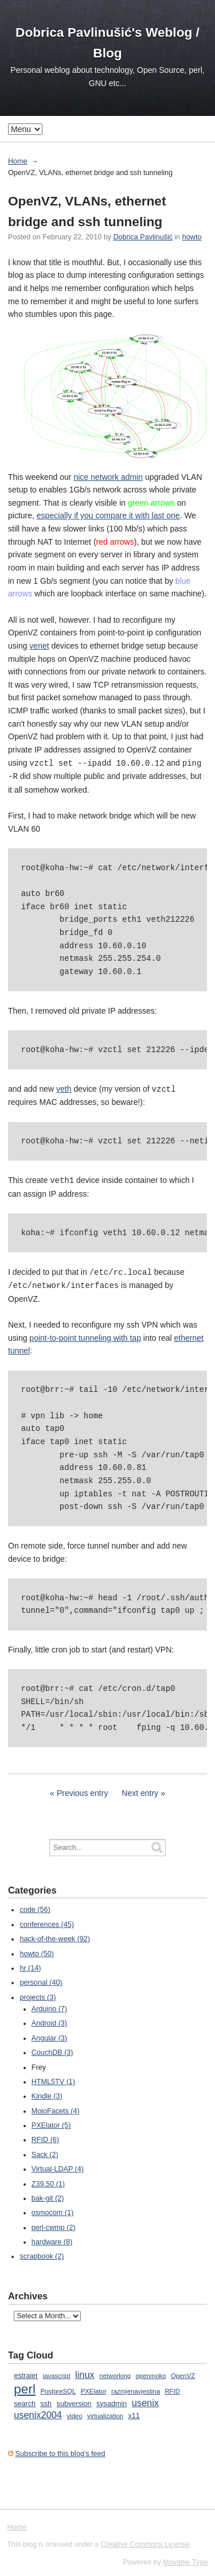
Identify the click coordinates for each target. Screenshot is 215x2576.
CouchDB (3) (52, 2049)
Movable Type (185, 2559)
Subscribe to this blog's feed (60, 2450)
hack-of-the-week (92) (54, 1935)
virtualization (105, 2412)
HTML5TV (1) (53, 2078)
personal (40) (40, 1979)
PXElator (94, 2387)
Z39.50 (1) (48, 2181)
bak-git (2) (48, 2195)
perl (25, 2385)
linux (85, 2371)
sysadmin (111, 2400)
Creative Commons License (145, 2541)
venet (39, 645)
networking (115, 2372)
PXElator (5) (51, 2122)
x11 (134, 2412)
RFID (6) (45, 2136)
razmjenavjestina (135, 2387)
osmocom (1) (52, 2209)
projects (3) (37, 1994)
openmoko (151, 2372)
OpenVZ (183, 2372)
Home (18, 161)
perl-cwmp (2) (54, 2224)
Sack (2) (45, 2151)
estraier (26, 2372)
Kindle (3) (47, 2093)
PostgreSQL (58, 2387)
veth (63, 1087)
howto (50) (36, 1950)
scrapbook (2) (41, 2253)
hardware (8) (52, 2238)
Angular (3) (49, 2035)
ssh (46, 2400)
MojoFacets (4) (56, 2108)
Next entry (140, 1789)
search (25, 2400)
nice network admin (108, 477)
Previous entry (82, 1789)
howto (192, 237)
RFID (172, 2387)
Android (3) (49, 2020)
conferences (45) (46, 1921)
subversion (74, 2400)
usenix (145, 2399)
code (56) (34, 1906)
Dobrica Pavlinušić (143, 237)
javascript (57, 2372)
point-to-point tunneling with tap (85, 1334)
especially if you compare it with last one (108, 515)
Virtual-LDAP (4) (58, 2166)
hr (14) (30, 1965)
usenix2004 (38, 2411)
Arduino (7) (49, 2005)
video (74, 2412)
